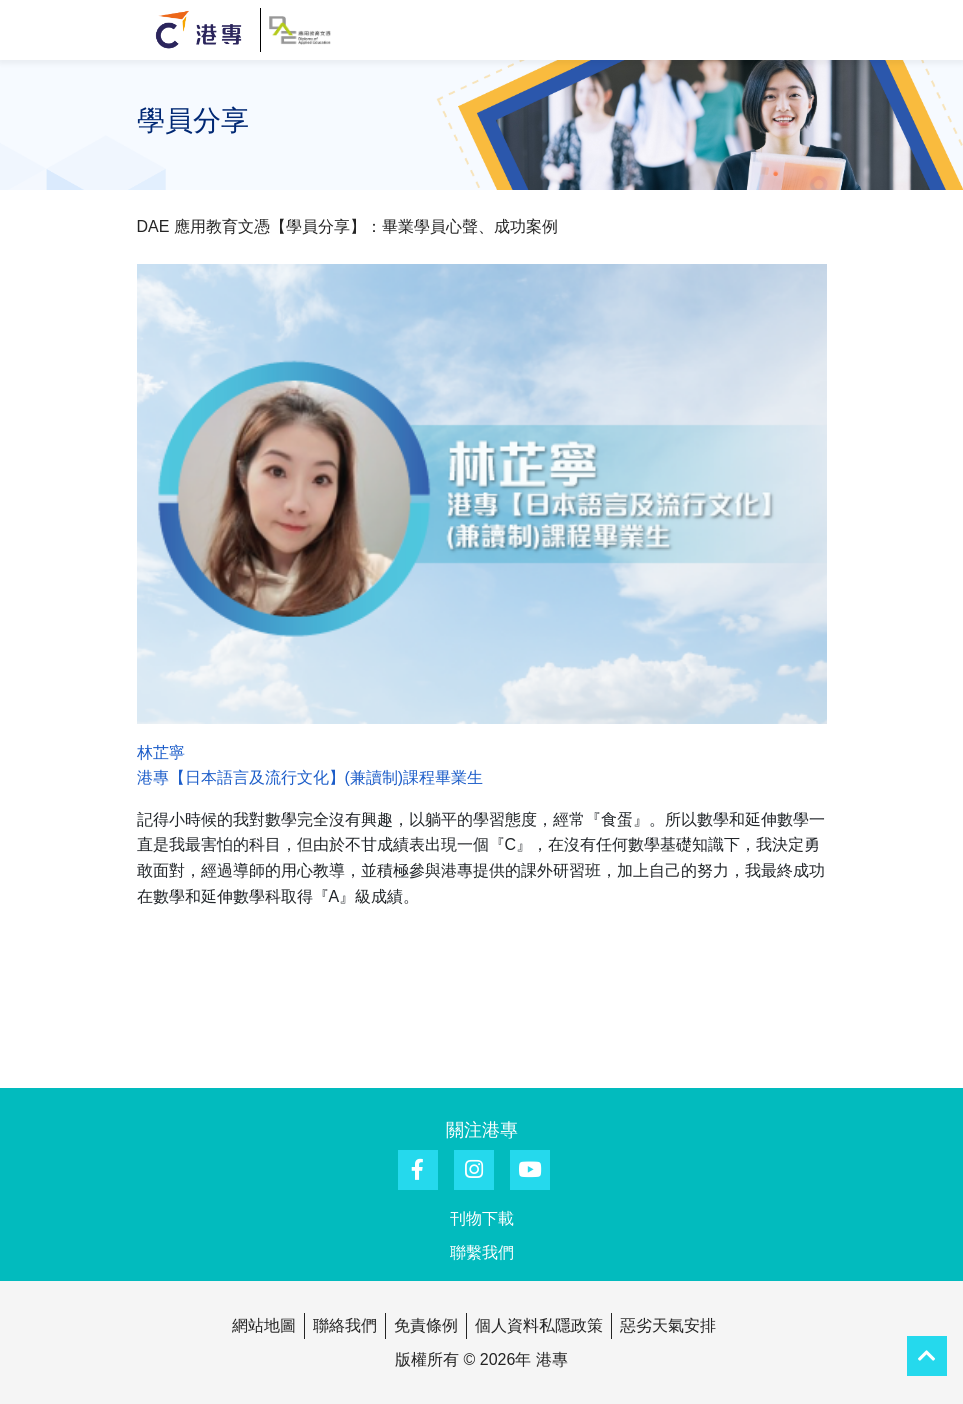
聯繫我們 (482, 1252)
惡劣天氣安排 (668, 1325)
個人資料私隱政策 (539, 1325)
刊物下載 (482, 1218)
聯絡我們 (345, 1325)
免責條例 (426, 1325)
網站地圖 (264, 1325)
